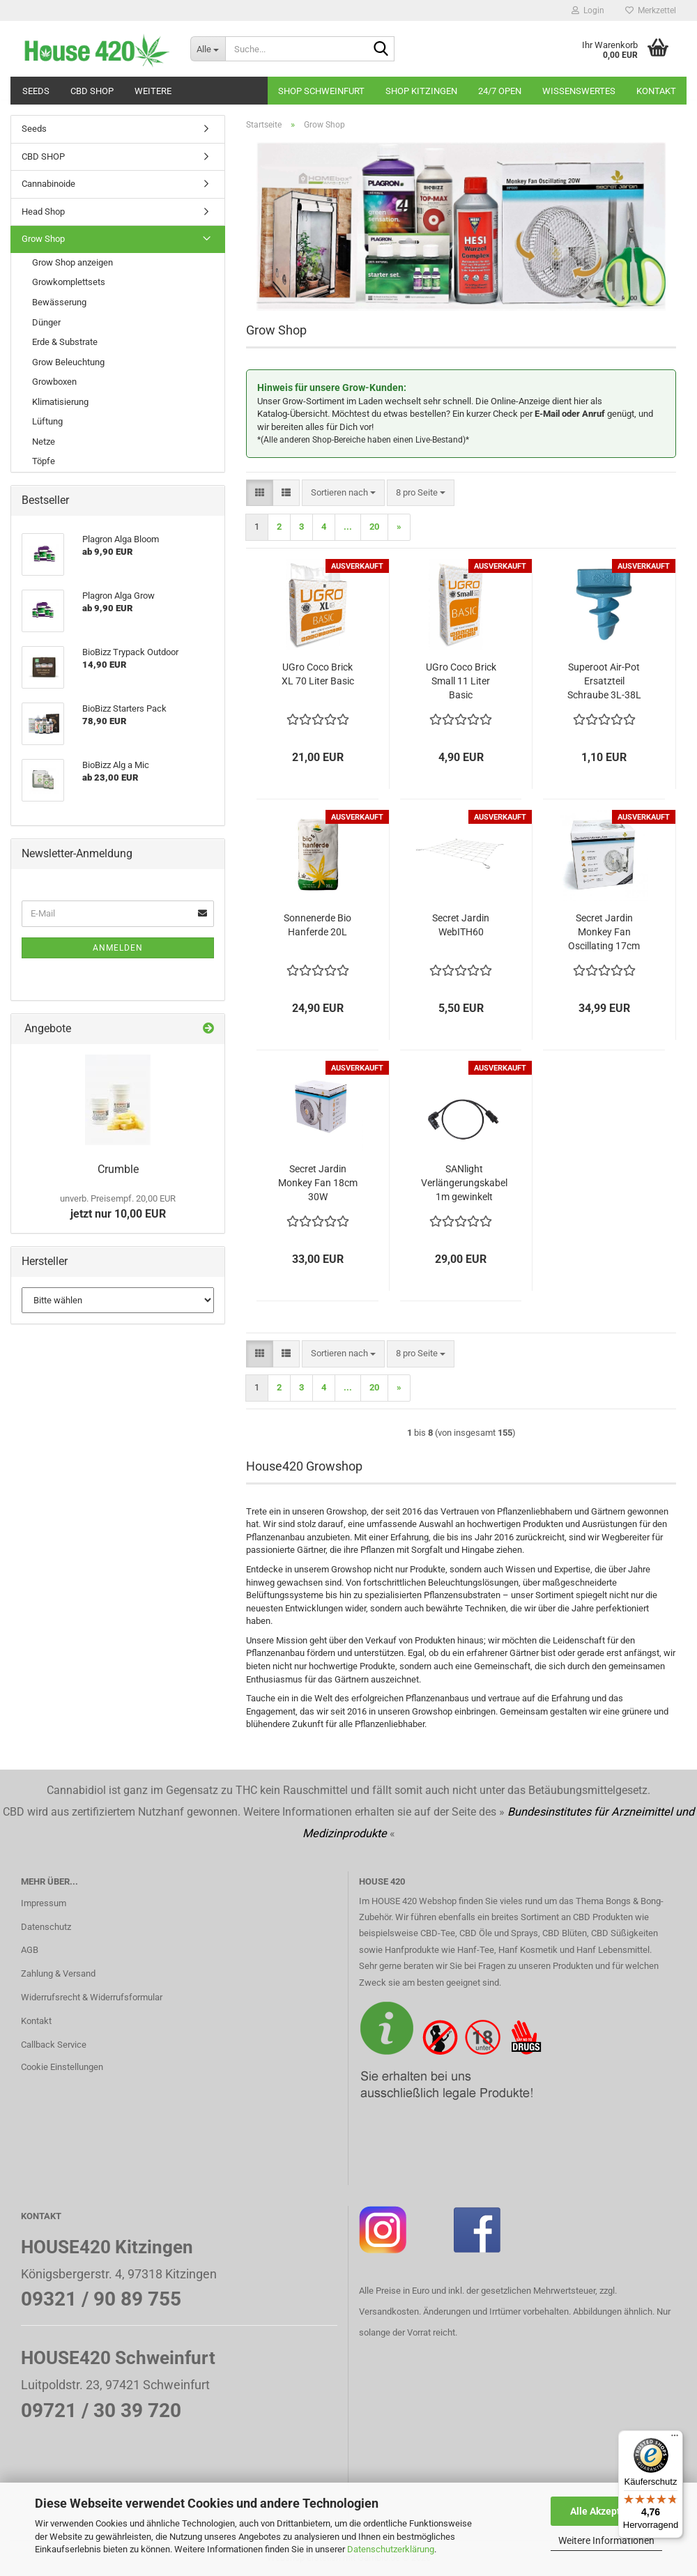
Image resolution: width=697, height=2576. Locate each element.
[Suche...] (207, 48)
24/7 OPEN (499, 91)
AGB (29, 1950)
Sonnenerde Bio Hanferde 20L (317, 924)
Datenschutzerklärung (390, 2549)
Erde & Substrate (65, 342)
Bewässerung (59, 302)
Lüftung (47, 421)
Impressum (43, 1903)
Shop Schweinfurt (321, 91)
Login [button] (588, 10)
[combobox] (343, 493)
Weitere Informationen (606, 2540)
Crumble (118, 1169)
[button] (259, 493)
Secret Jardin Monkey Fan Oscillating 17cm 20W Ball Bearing (604, 932)
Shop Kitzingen (421, 91)
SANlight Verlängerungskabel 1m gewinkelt (464, 1182)
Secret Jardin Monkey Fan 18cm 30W (318, 1182)
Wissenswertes (578, 91)
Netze (43, 441)
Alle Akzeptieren (606, 2511)
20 (374, 526)
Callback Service (53, 2044)
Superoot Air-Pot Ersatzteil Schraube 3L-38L (604, 680)
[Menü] (674, 2438)
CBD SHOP (92, 91)
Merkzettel (650, 10)
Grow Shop (43, 238)
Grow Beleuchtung (68, 362)
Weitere (153, 91)
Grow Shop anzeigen (72, 262)
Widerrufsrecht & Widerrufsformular (91, 1997)
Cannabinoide (48, 183)
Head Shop (43, 211)
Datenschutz (46, 1927)
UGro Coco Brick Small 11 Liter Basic (461, 680)
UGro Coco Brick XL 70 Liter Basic (318, 674)
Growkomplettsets (68, 282)
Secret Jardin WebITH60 (460, 924)
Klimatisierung (60, 402)
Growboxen (54, 381)
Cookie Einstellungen (62, 2067)
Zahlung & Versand (58, 1973)
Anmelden (118, 948)
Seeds (35, 91)
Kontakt (656, 91)
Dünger (46, 322)
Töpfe (43, 461)
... (348, 526)
